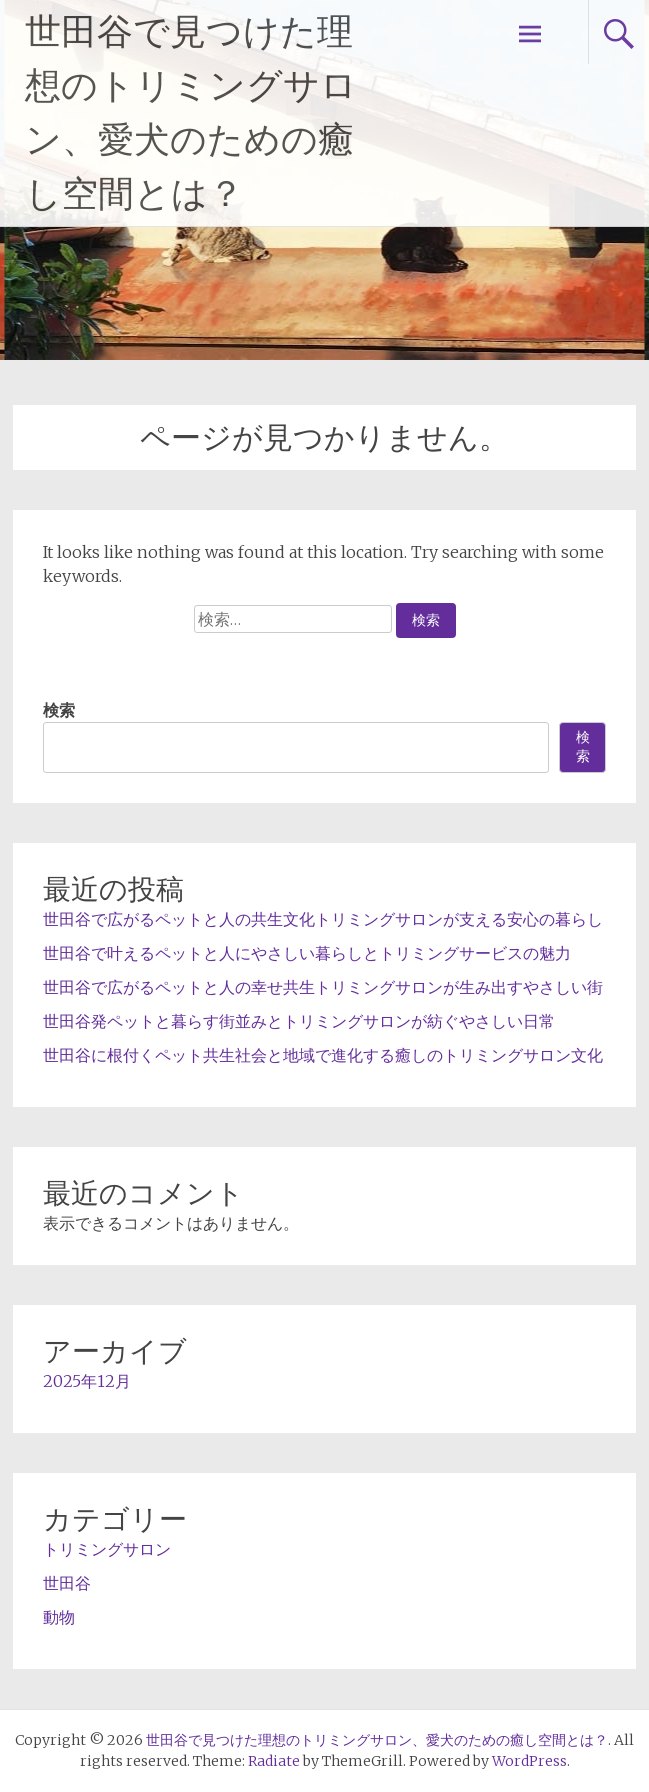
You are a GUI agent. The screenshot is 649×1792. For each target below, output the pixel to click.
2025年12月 (87, 1381)
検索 (59, 710)
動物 (59, 1617)
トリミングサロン (107, 1549)
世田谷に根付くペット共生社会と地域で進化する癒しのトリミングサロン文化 (323, 1055)
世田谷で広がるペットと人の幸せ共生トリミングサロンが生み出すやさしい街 (323, 987)
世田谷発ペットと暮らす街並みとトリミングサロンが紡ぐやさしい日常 (299, 1021)
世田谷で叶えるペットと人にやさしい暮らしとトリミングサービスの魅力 (307, 953)
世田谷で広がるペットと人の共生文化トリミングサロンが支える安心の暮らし (323, 919)
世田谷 (67, 1583)
